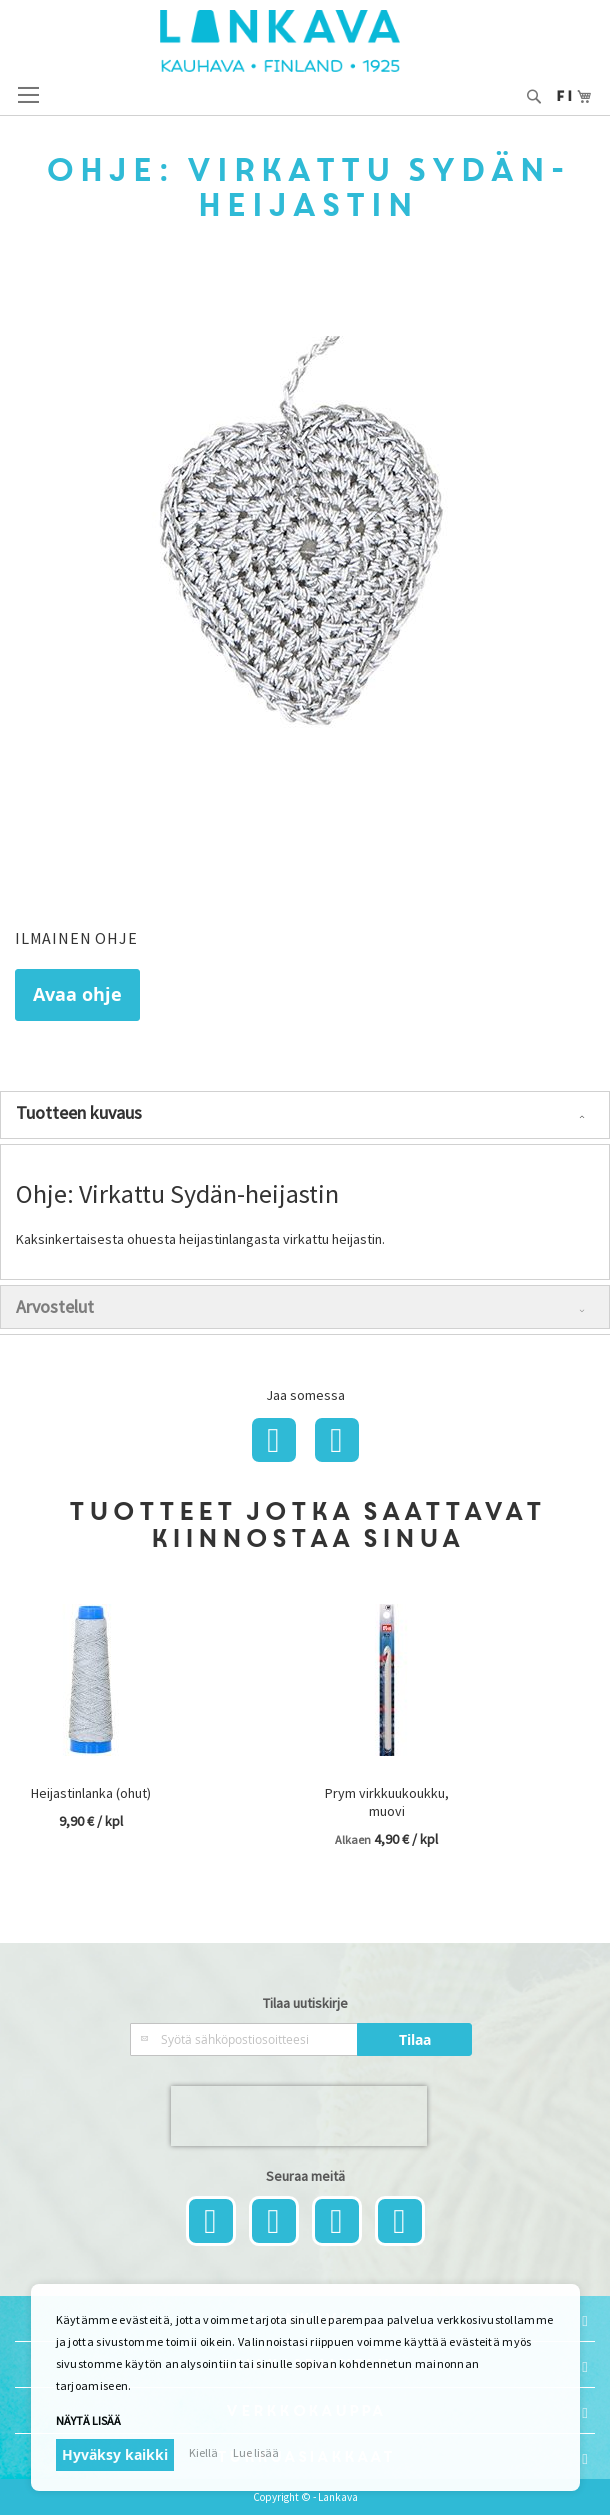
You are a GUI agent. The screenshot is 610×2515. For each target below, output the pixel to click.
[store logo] (305, 41)
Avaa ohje (77, 994)
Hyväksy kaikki (115, 2454)
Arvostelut (55, 1306)
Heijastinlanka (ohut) (91, 1793)
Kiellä (203, 2452)
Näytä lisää (88, 2420)
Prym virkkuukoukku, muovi (387, 1802)
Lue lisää (256, 2452)
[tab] (305, 1115)
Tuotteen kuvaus (79, 1112)
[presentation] (299, 2116)
